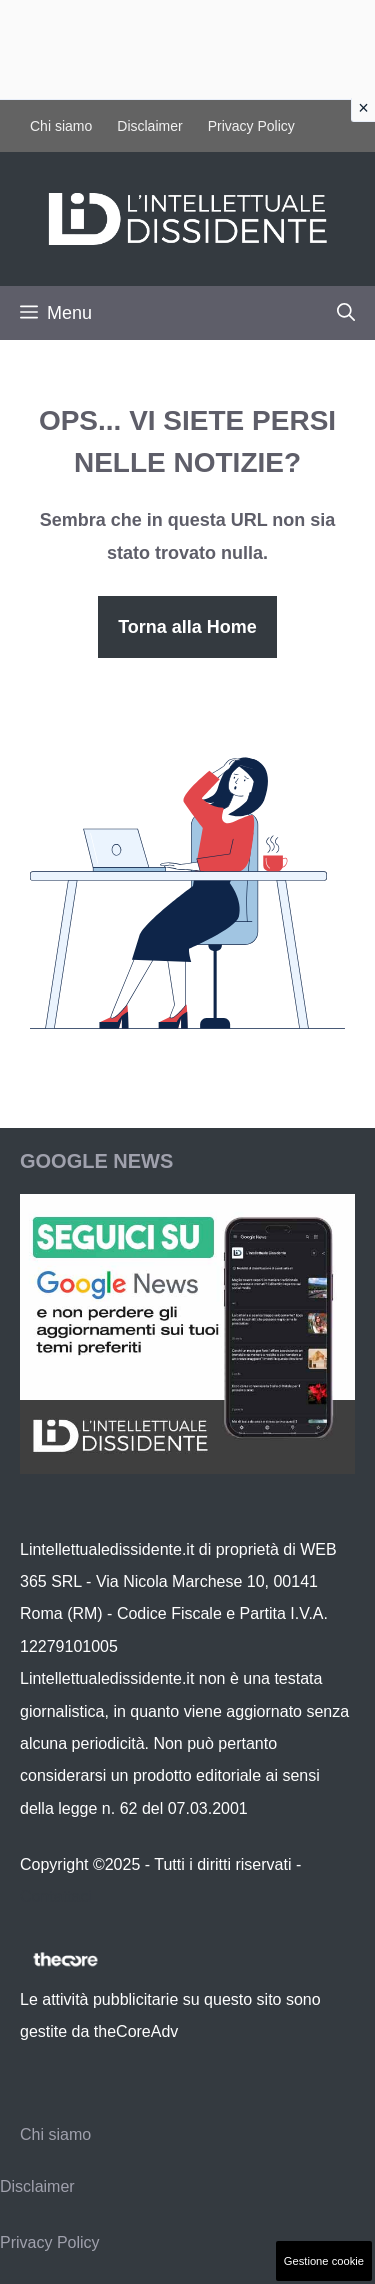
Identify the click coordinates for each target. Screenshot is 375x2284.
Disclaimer (149, 126)
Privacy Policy (251, 126)
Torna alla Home (187, 627)
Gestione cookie (324, 2261)
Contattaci (56, 1896)
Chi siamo (61, 126)
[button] (346, 313)
